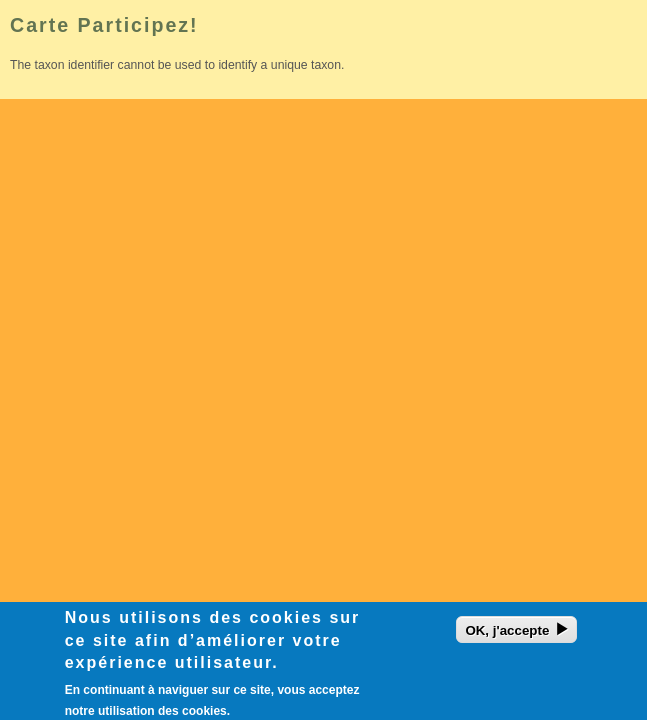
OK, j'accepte (507, 635)
